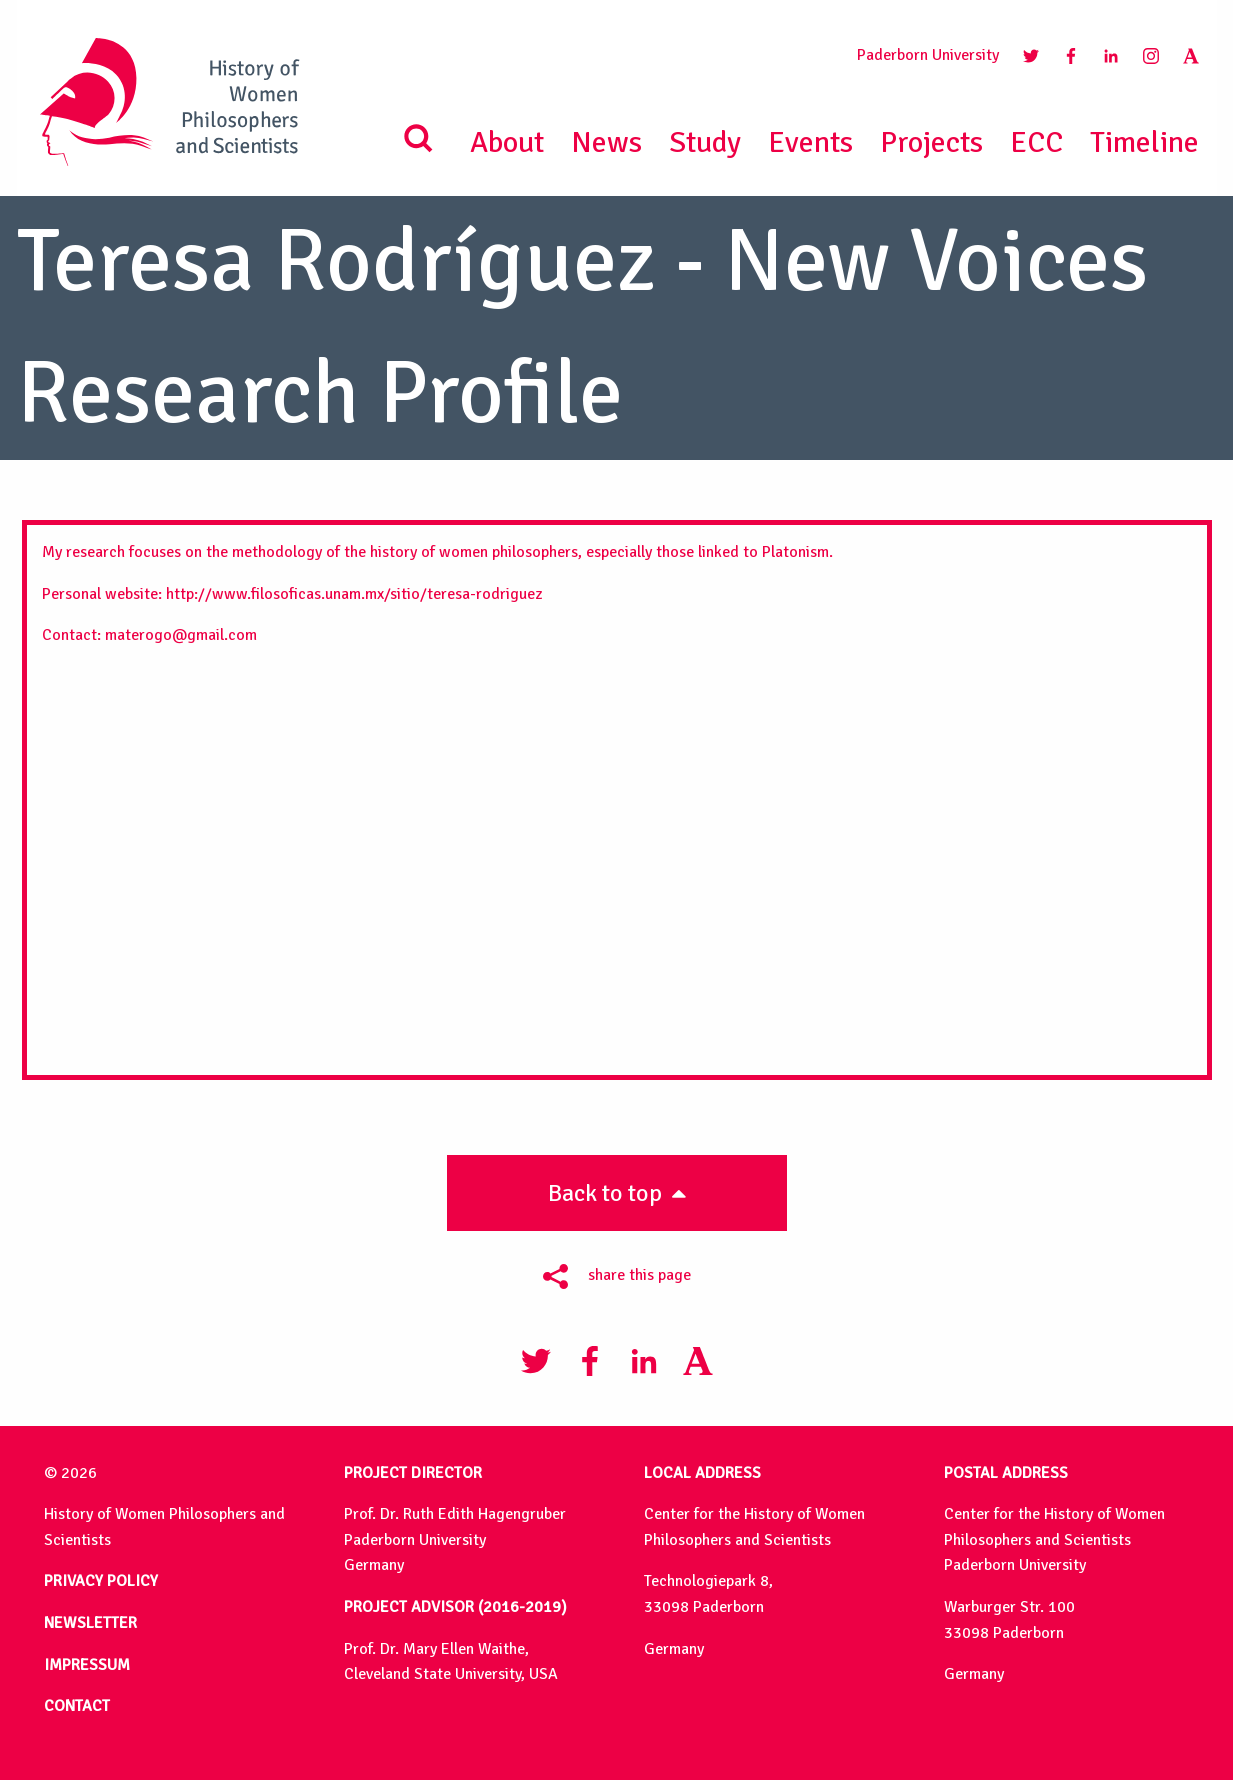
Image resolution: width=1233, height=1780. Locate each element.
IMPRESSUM (87, 1665)
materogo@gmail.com (181, 635)
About (507, 142)
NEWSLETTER (90, 1623)
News (606, 142)
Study (705, 142)
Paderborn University (928, 55)
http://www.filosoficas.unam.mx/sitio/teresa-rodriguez (354, 594)
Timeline (1144, 142)
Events (810, 142)
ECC (1036, 142)
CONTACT (77, 1706)
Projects (931, 142)
